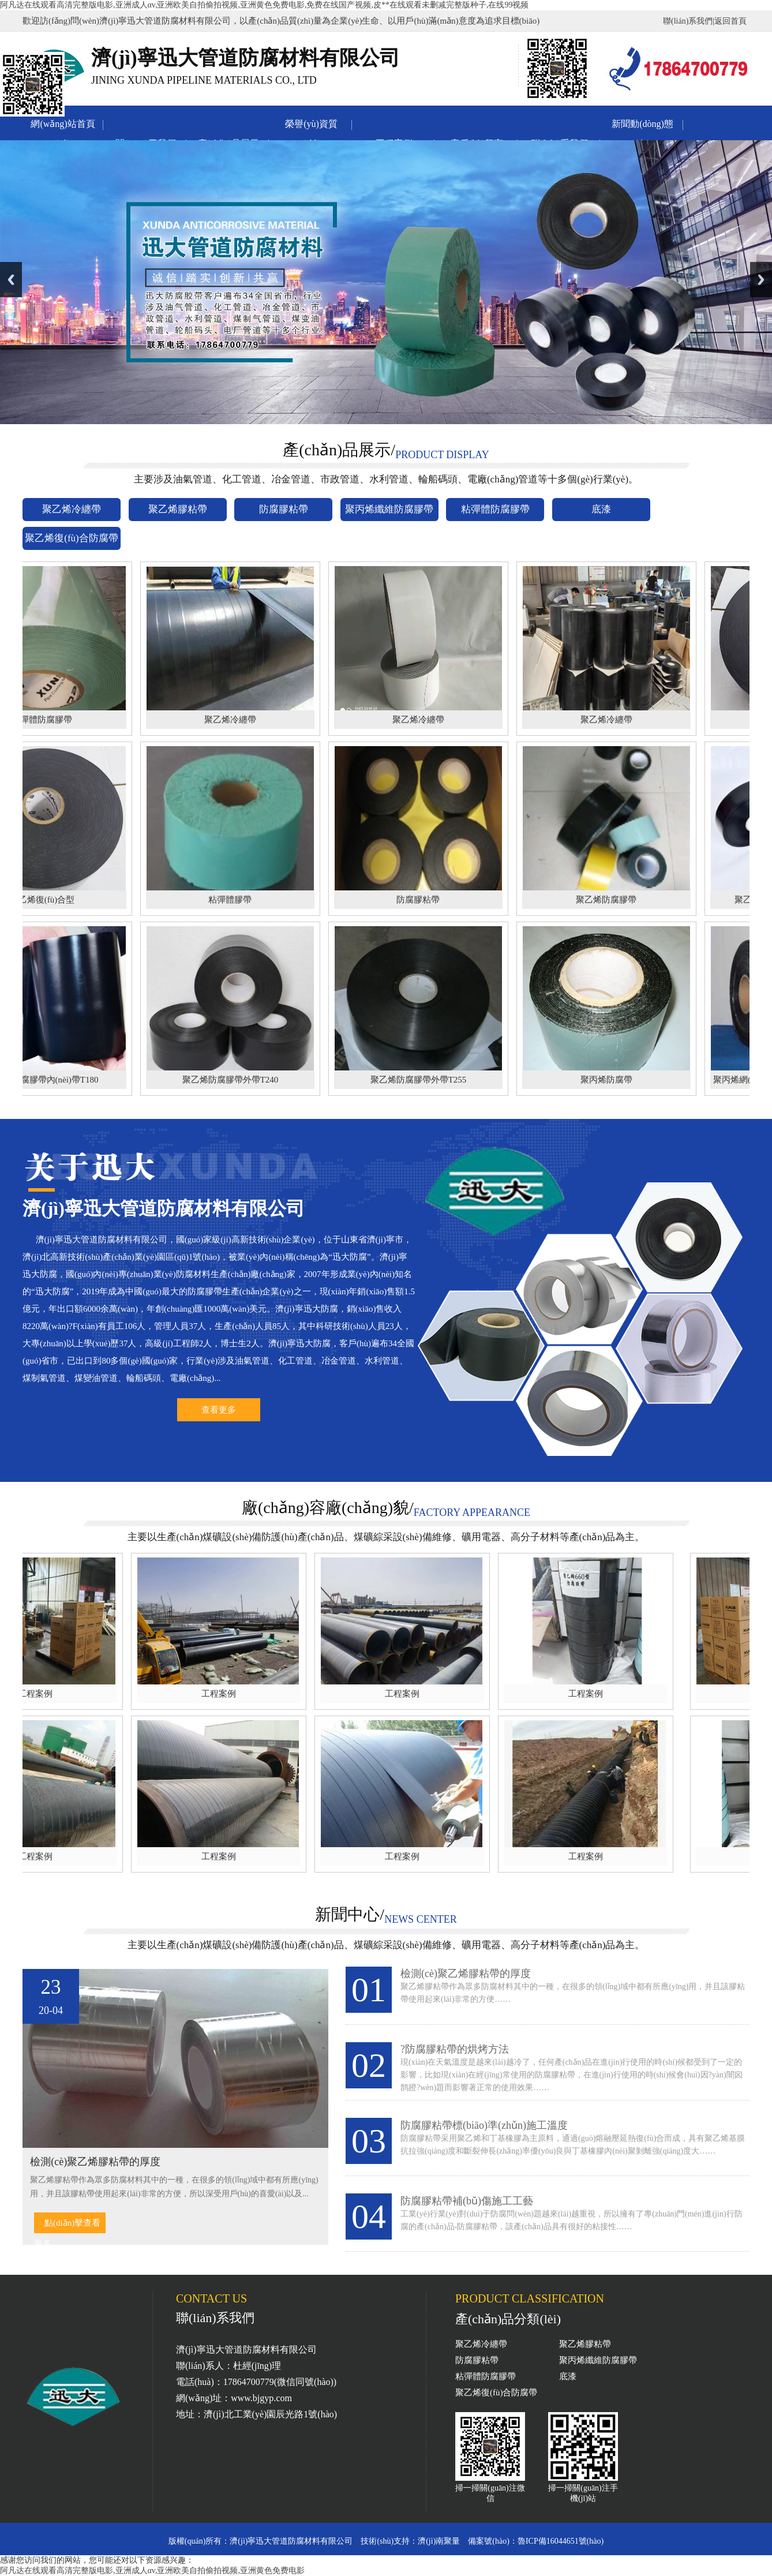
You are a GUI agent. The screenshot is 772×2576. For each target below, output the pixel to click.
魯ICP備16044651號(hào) (561, 2541)
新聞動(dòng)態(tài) (642, 126)
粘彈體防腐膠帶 (485, 2376)
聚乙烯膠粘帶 (585, 2344)
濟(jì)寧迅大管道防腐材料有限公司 (291, 2541)
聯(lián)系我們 (688, 21)
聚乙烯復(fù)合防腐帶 (496, 2392)
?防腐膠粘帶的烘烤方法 (454, 2049)
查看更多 (218, 1409)
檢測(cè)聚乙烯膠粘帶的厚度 (465, 1973)
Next (761, 279)
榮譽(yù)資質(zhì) (311, 126)
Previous (11, 279)
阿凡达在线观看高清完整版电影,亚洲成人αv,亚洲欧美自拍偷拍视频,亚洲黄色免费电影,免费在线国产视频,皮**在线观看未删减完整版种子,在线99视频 (264, 5)
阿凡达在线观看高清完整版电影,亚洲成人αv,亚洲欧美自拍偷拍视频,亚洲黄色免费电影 (152, 2570)
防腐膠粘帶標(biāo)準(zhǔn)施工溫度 (484, 2125)
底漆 (567, 2376)
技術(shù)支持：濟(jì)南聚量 (410, 2541)
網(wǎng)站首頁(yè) (63, 126)
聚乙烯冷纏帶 (481, 2344)
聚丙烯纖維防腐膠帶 (598, 2360)
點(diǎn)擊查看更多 (67, 2225)
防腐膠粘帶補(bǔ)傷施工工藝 (466, 2201)
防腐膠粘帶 (477, 2360)
